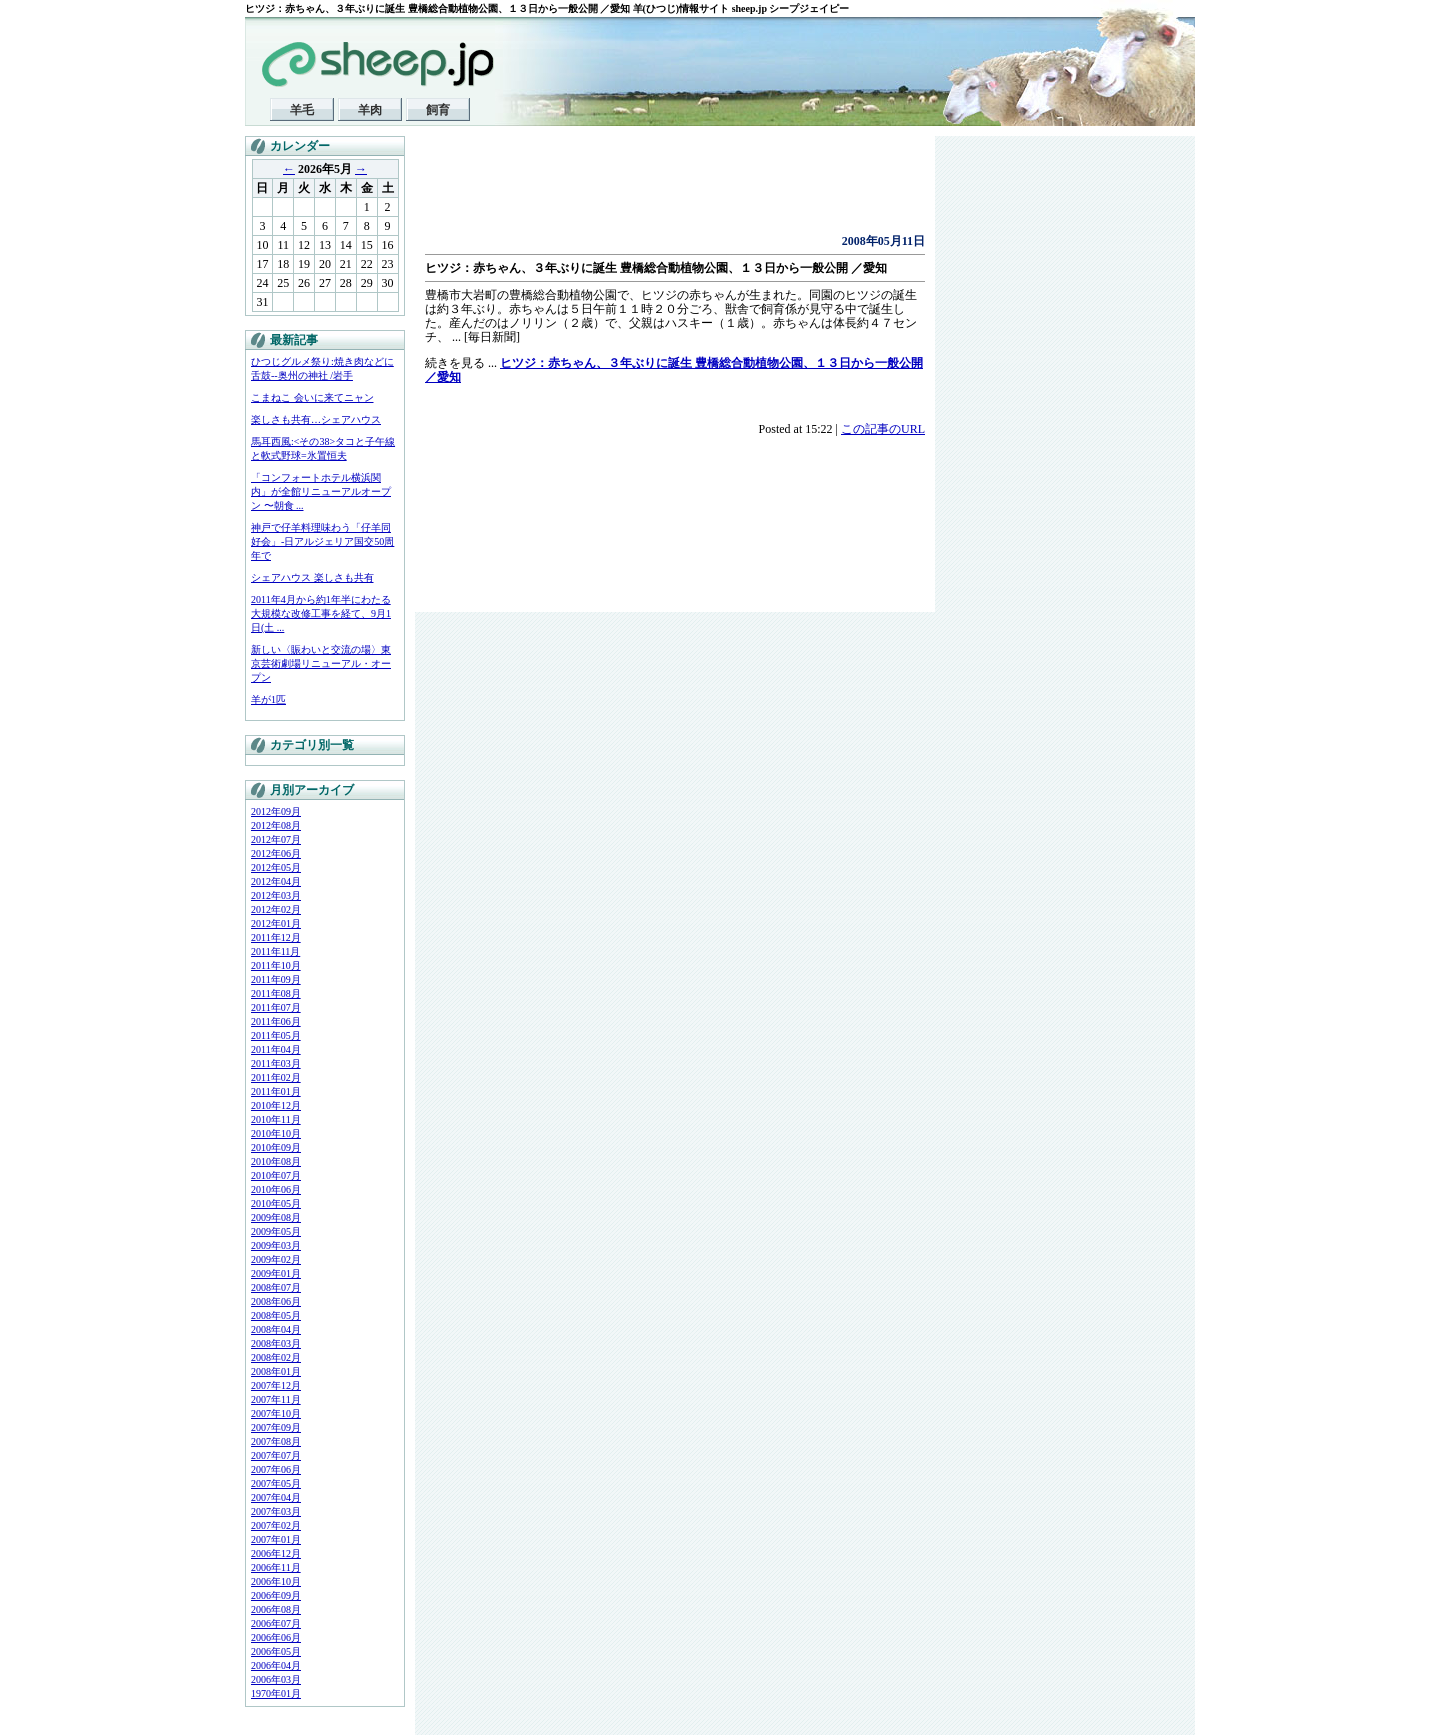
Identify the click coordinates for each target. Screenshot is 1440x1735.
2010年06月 (276, 1189)
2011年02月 (276, 1077)
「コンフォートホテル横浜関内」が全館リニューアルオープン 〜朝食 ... (321, 491)
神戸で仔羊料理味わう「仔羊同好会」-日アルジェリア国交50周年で (322, 541)
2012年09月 (276, 811)
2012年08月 (276, 825)
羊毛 (302, 110)
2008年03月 (276, 1343)
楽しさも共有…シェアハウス (316, 419)
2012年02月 (276, 909)
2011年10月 (276, 965)
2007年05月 (276, 1483)
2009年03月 (276, 1245)
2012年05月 (276, 867)
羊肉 (370, 110)
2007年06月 (276, 1469)
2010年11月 (276, 1119)
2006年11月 (276, 1567)
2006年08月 (276, 1609)
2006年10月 (276, 1581)
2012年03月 (276, 895)
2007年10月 (276, 1413)
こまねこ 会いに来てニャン (312, 397)
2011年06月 (276, 1021)
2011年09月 (276, 979)
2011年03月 (276, 1063)
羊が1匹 (268, 699)
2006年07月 (276, 1623)
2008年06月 (276, 1301)
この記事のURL (883, 429)
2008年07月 (276, 1287)
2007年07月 (276, 1455)
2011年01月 (276, 1091)
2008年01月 (276, 1371)
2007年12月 (276, 1385)
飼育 (438, 110)
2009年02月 (276, 1259)
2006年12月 (276, 1553)
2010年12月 (276, 1105)
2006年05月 (276, 1651)
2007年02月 (276, 1525)
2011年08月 (276, 993)
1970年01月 (276, 1693)
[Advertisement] (659, 190)
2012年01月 (276, 923)
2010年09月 (276, 1147)
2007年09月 (276, 1427)
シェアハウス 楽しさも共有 (312, 577)
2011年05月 (276, 1035)
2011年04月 (276, 1049)
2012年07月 (276, 839)
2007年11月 (276, 1399)
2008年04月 (276, 1329)
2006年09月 (276, 1595)
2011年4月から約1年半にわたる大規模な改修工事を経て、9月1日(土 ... (321, 613)
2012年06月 (276, 853)
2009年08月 (276, 1217)
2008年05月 (276, 1315)
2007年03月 (276, 1511)
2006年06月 (276, 1637)
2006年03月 (276, 1679)
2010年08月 (276, 1161)
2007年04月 (276, 1497)
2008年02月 (276, 1357)
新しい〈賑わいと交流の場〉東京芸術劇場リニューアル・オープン (321, 663)
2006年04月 (276, 1665)
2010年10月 (276, 1133)
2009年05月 (276, 1231)
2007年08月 (276, 1441)
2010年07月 (276, 1175)
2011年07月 (276, 1007)
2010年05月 (276, 1203)
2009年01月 (276, 1273)
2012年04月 (276, 881)
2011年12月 (276, 937)
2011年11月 (275, 951)
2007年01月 (276, 1539)
